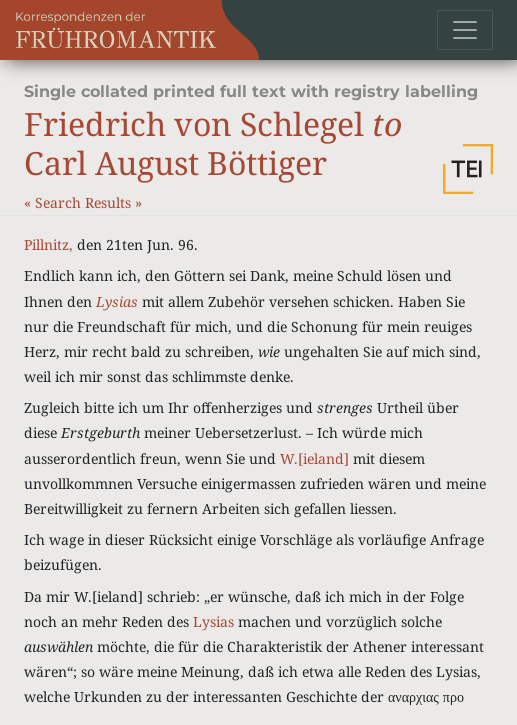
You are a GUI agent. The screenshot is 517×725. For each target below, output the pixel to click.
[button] (468, 169)
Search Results (85, 202)
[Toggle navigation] (465, 30)
